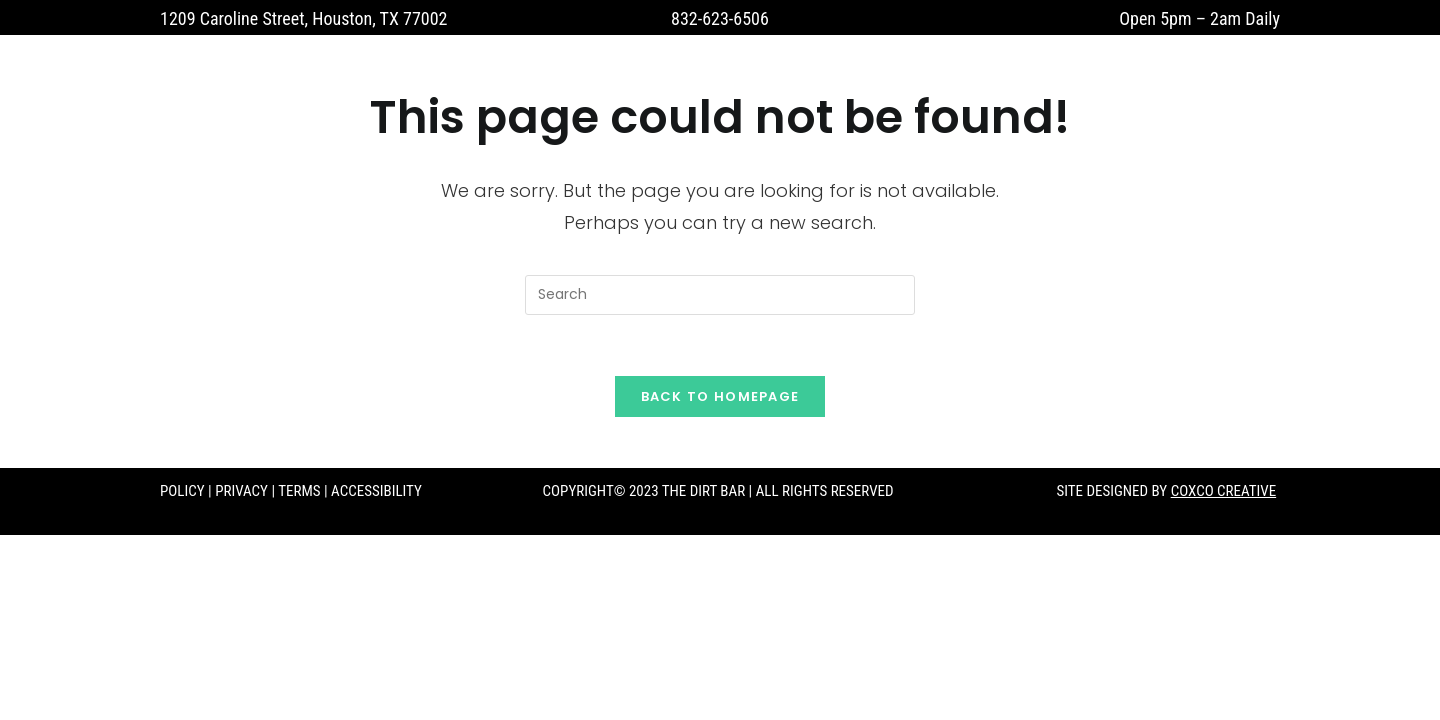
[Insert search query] (720, 295)
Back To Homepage (720, 396)
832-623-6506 (720, 18)
